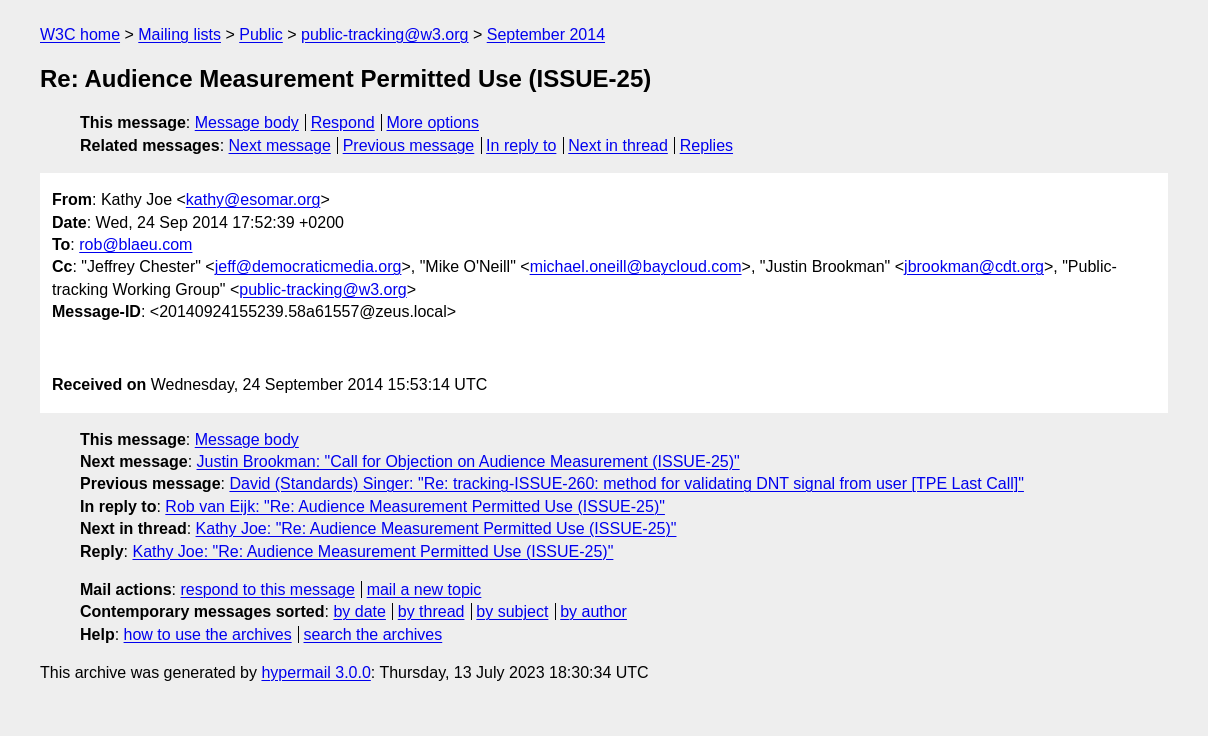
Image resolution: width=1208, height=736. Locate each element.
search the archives (373, 634)
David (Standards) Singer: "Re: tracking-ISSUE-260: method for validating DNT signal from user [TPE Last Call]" (626, 483)
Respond (343, 122)
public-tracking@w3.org (384, 34)
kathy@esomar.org (253, 199)
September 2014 (546, 34)
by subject (512, 611)
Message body (247, 122)
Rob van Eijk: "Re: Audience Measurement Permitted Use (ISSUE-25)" (415, 506)
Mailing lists (179, 34)
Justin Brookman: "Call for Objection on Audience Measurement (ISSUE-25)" (468, 461)
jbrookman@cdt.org (974, 266)
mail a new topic (424, 589)
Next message (280, 145)
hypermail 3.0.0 (315, 672)
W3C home (80, 34)
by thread (431, 611)
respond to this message (267, 589)
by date (359, 611)
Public (261, 34)
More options (433, 122)
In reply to (521, 145)
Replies (706, 145)
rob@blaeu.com (135, 244)
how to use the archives (208, 634)
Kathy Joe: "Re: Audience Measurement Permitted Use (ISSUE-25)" (436, 528)
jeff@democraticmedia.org (308, 266)
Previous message (409, 145)
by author (593, 611)
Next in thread (618, 145)
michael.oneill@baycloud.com (636, 266)
